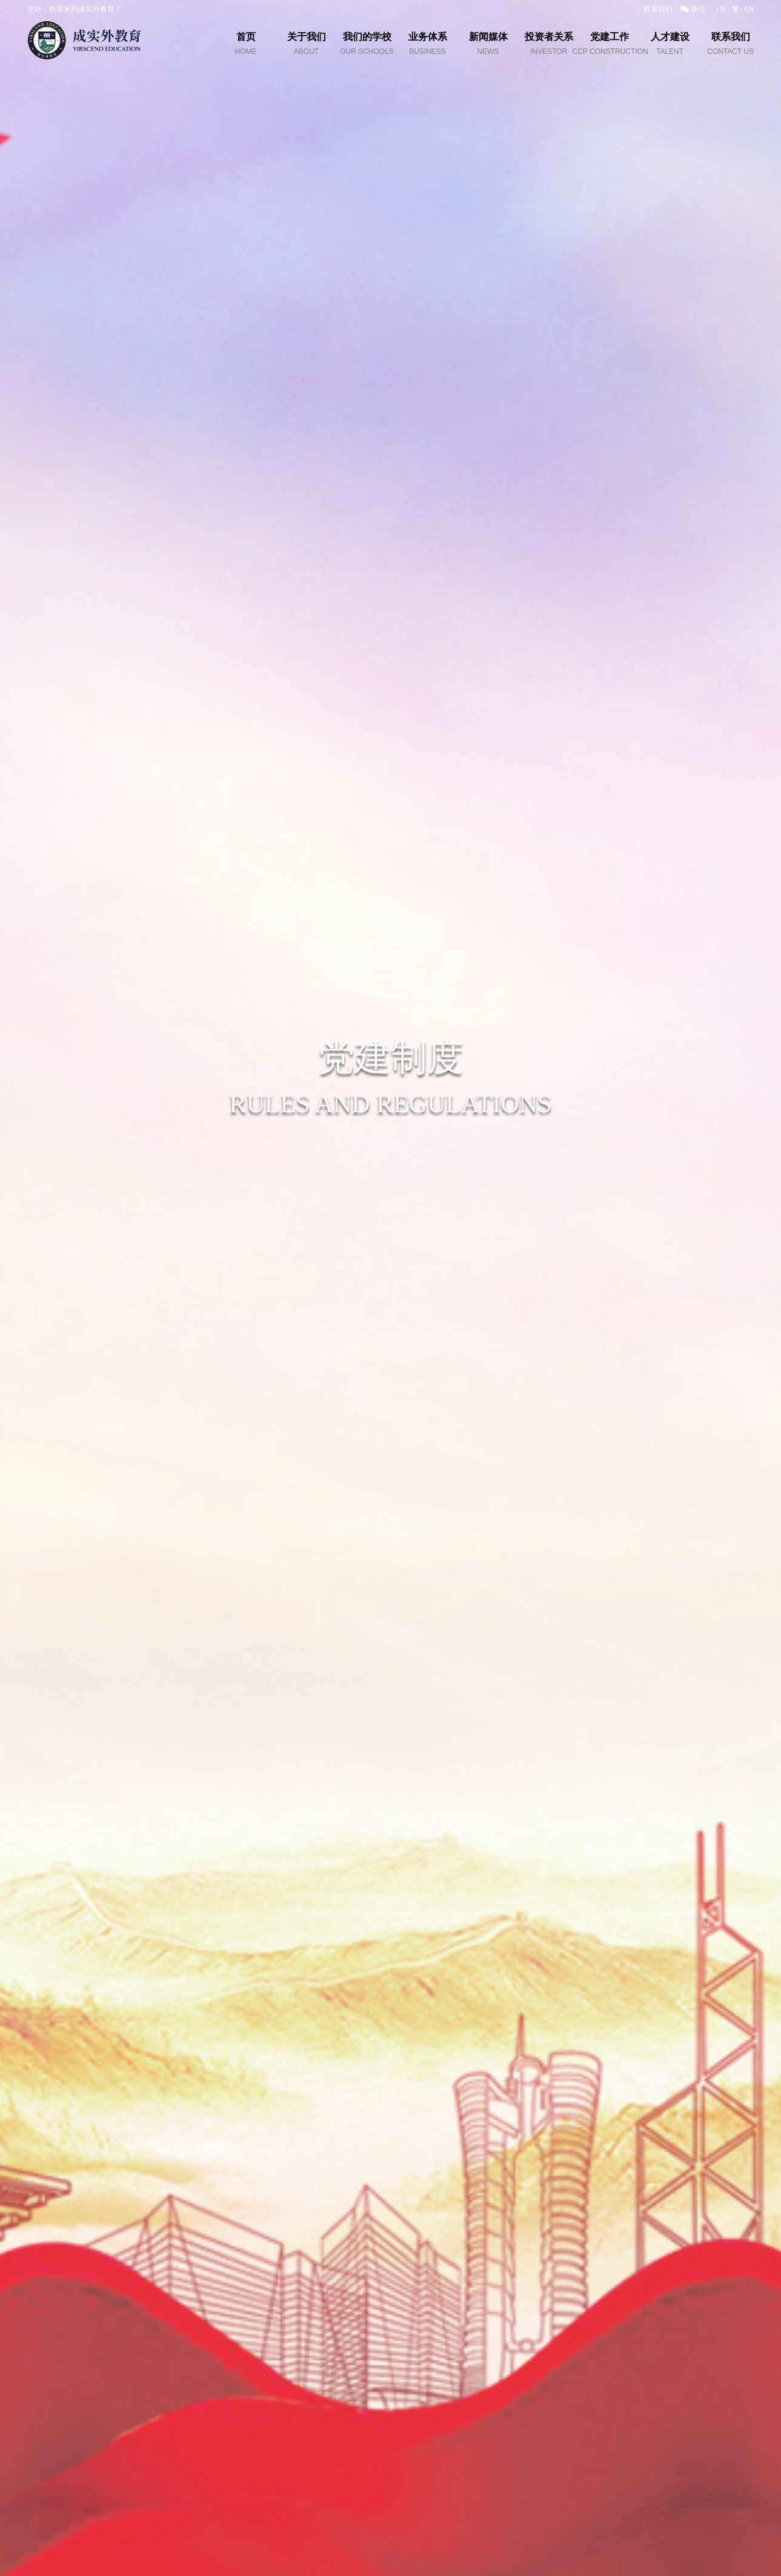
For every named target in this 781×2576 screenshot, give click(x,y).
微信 (692, 9)
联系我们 (658, 9)
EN (749, 9)
